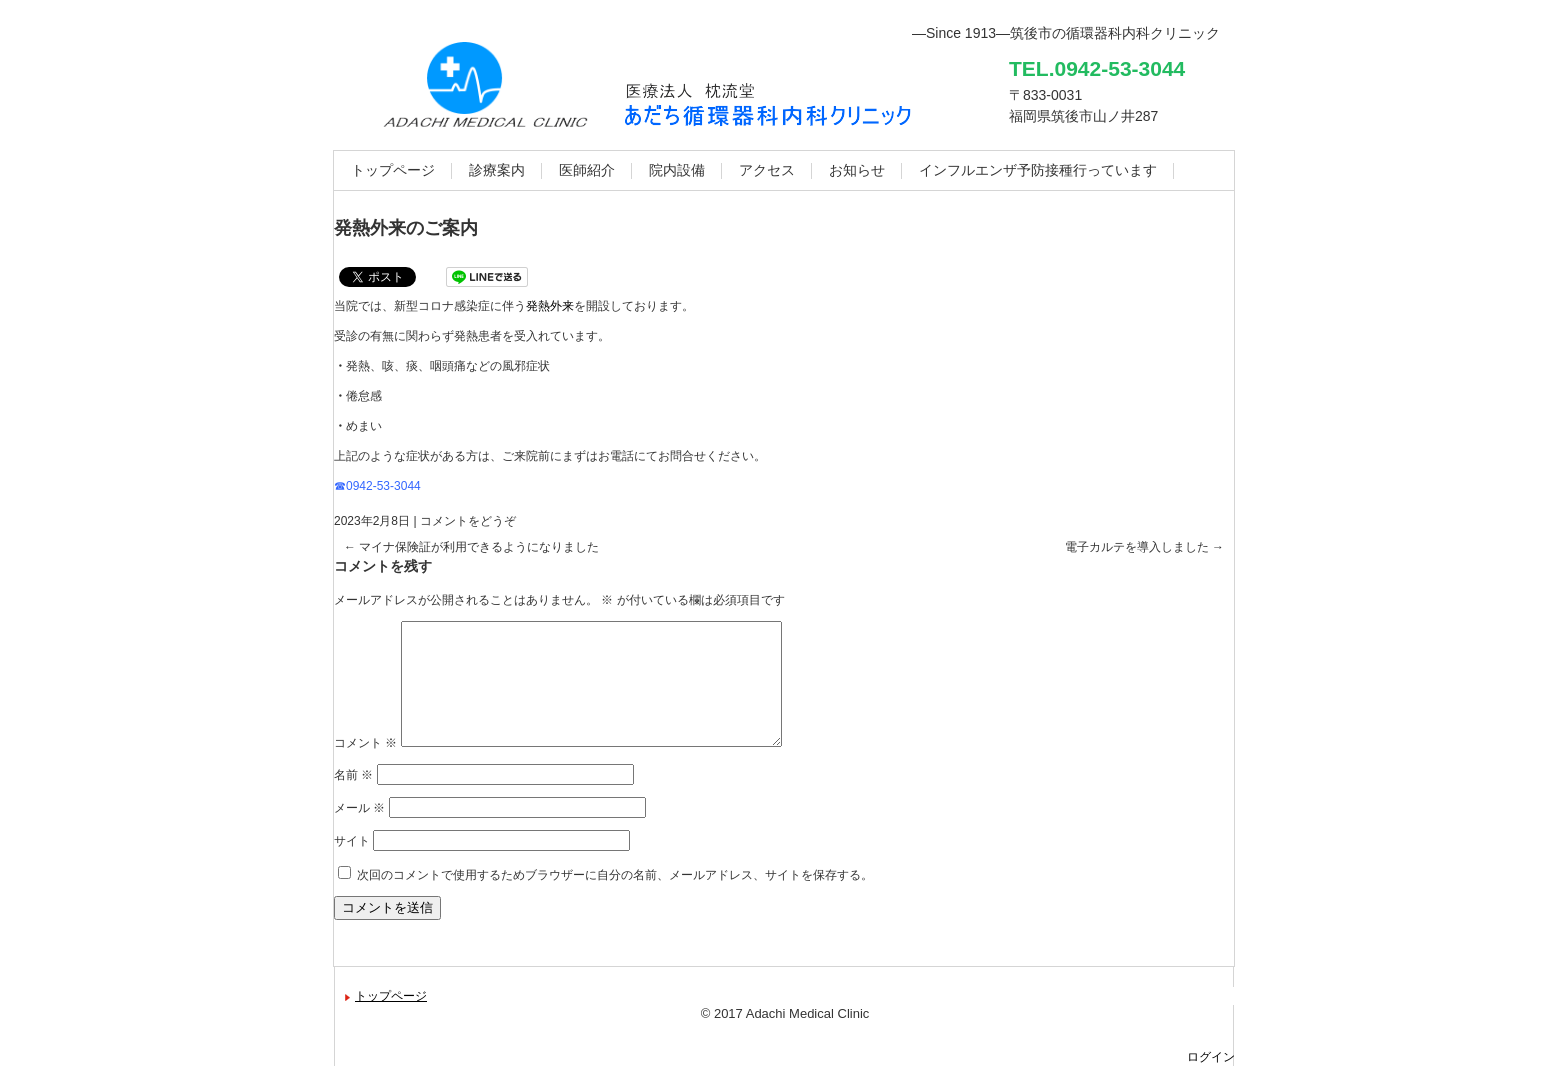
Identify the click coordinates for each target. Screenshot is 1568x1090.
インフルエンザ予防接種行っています (1038, 170)
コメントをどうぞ (468, 521)
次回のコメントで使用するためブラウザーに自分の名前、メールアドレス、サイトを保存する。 (615, 899)
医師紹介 (587, 170)
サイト (352, 865)
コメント (365, 767)
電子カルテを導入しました (1144, 547)
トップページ (393, 170)
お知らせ (857, 170)
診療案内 (497, 170)
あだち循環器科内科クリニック (769, 109)
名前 (353, 799)
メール (359, 832)
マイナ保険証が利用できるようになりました (471, 547)
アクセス (767, 170)
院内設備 (677, 170)
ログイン (1211, 1081)
